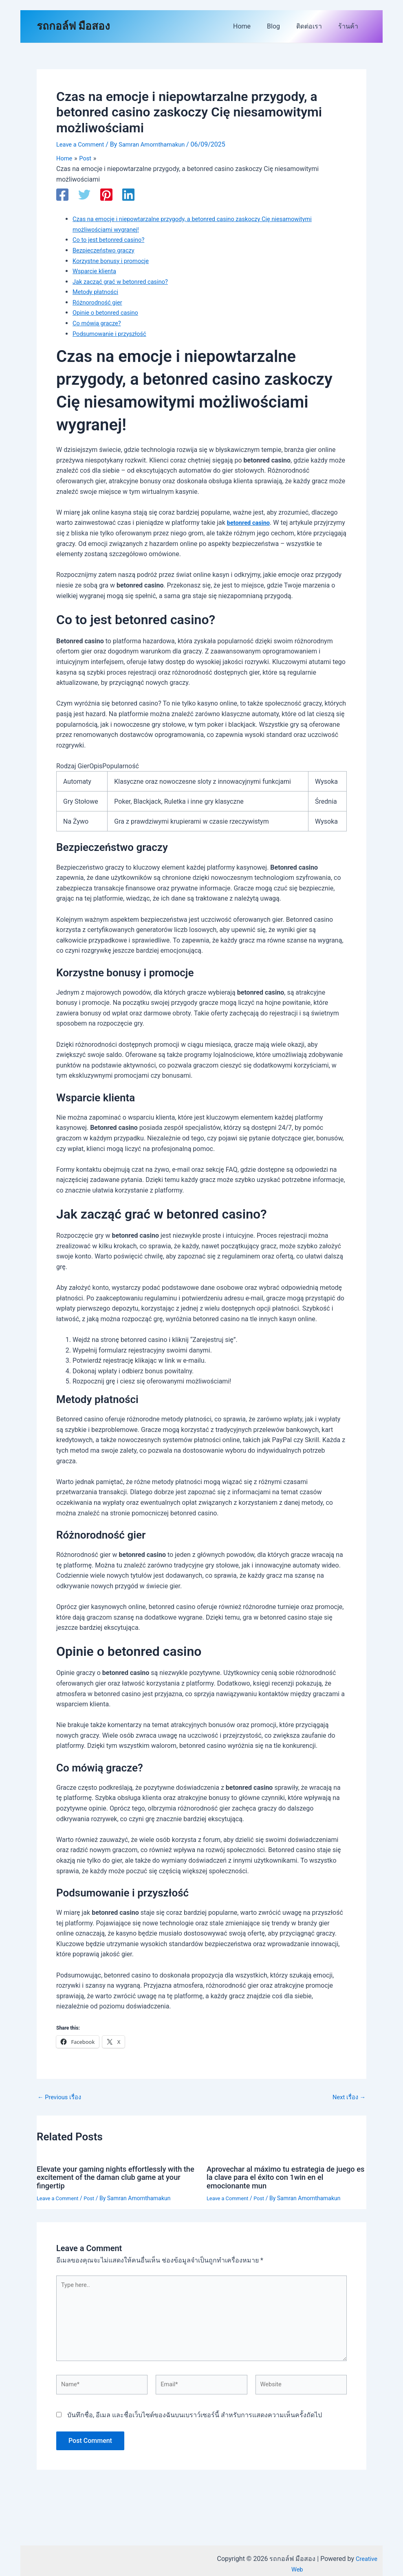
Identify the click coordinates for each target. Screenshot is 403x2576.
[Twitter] (84, 195)
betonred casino (250, 522)
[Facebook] (62, 195)
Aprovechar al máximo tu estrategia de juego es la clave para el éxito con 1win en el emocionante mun (283, 2177)
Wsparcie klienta (96, 271)
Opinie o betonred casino (109, 312)
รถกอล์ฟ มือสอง (73, 26)
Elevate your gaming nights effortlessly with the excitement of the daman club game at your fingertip (116, 2177)
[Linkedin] (128, 195)
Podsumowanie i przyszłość (113, 334)
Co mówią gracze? (99, 323)
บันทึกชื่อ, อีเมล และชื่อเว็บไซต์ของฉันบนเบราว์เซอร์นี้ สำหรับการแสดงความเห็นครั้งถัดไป (194, 2424)
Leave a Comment (82, 144)
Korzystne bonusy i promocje (114, 261)
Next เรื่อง (347, 2097)
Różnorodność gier (100, 302)
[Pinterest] (106, 195)
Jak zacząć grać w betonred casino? (125, 281)
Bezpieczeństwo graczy (107, 250)
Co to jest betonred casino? (112, 239)
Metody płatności (98, 292)
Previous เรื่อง (61, 2097)
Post (93, 2198)
